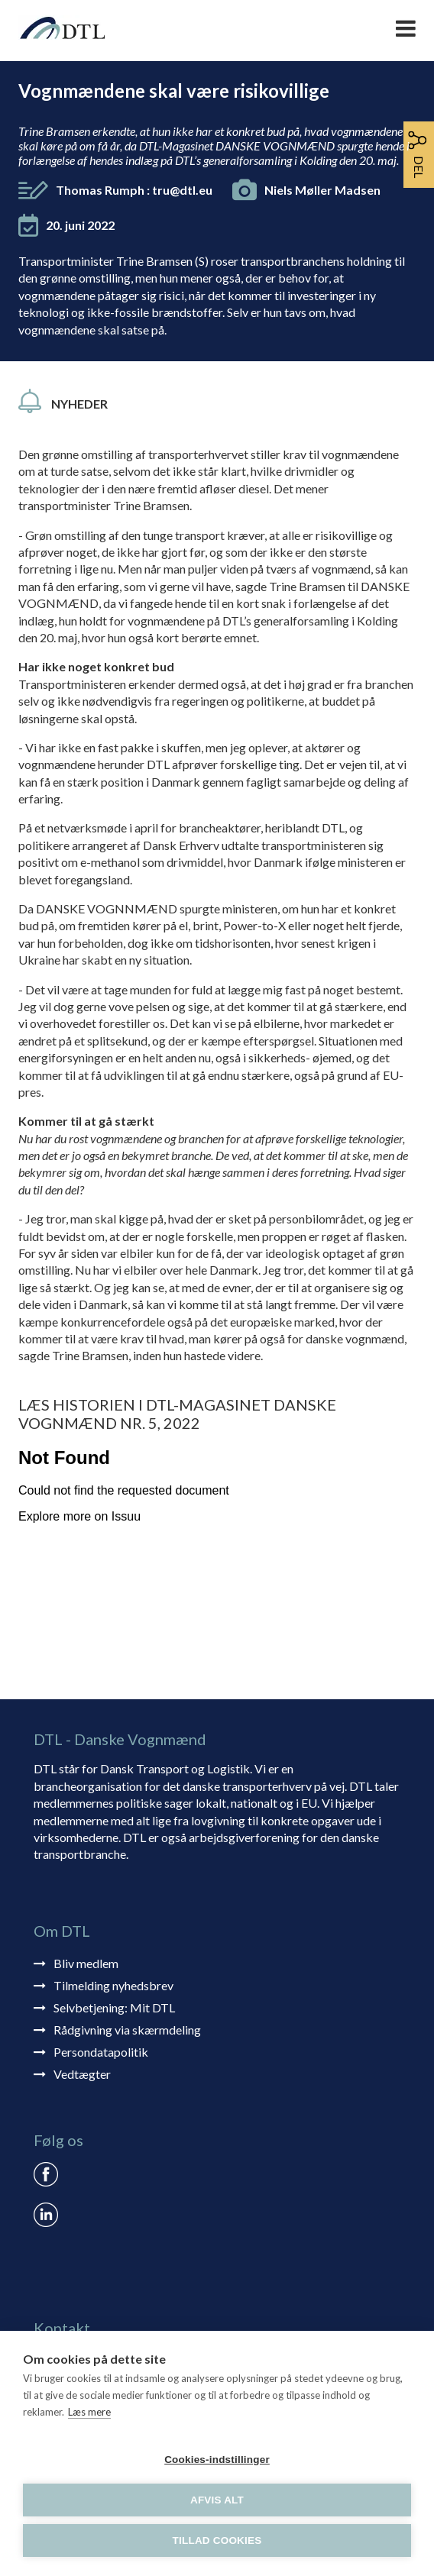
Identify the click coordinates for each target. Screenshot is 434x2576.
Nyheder (79, 403)
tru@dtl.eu (182, 190)
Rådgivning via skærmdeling (127, 2029)
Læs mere (89, 2412)
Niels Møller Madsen (322, 190)
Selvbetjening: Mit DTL (114, 2007)
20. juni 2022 (80, 225)
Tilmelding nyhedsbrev (113, 1985)
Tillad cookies (217, 2540)
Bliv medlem (85, 1963)
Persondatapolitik (100, 2051)
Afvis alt (217, 2500)
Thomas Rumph (134, 190)
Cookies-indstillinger (217, 2459)
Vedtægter (82, 2074)
